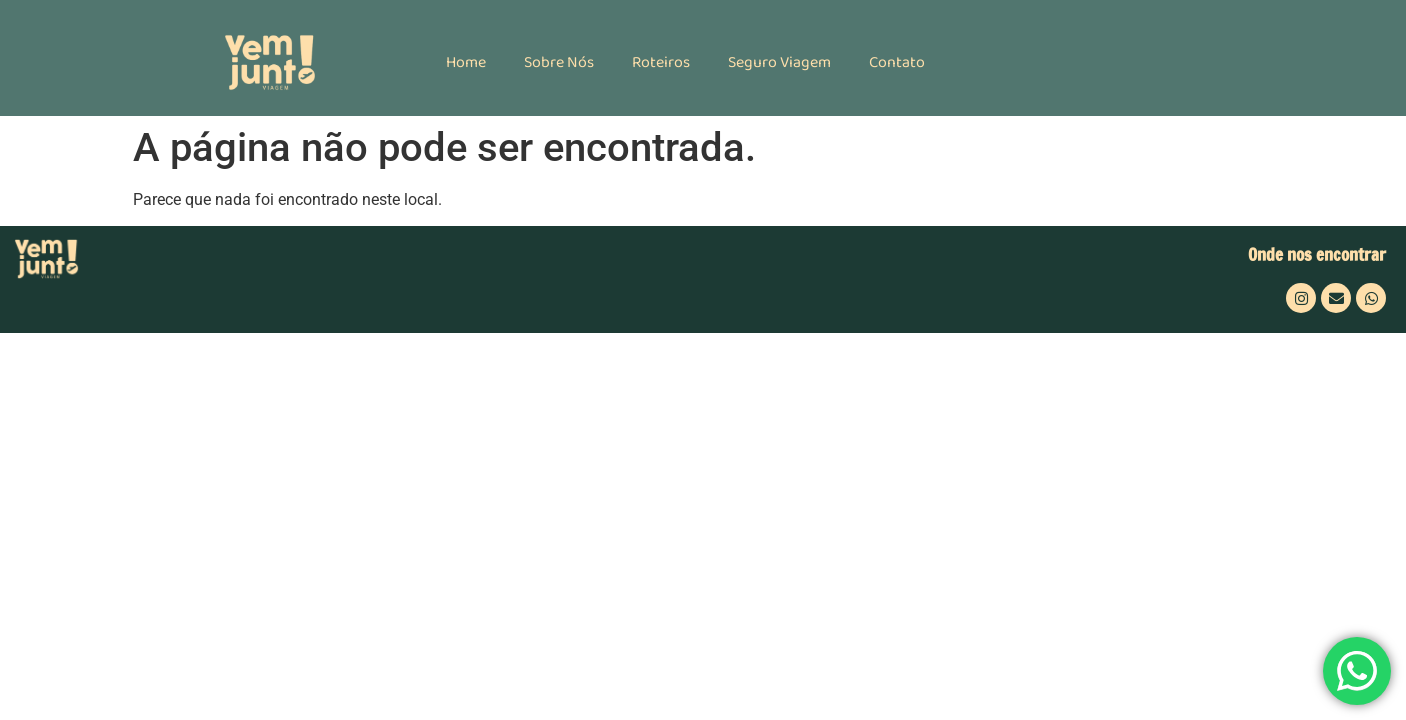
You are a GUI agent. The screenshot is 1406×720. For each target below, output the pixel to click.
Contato (897, 62)
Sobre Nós (559, 62)
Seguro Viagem (779, 62)
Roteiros (661, 62)
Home (466, 62)
